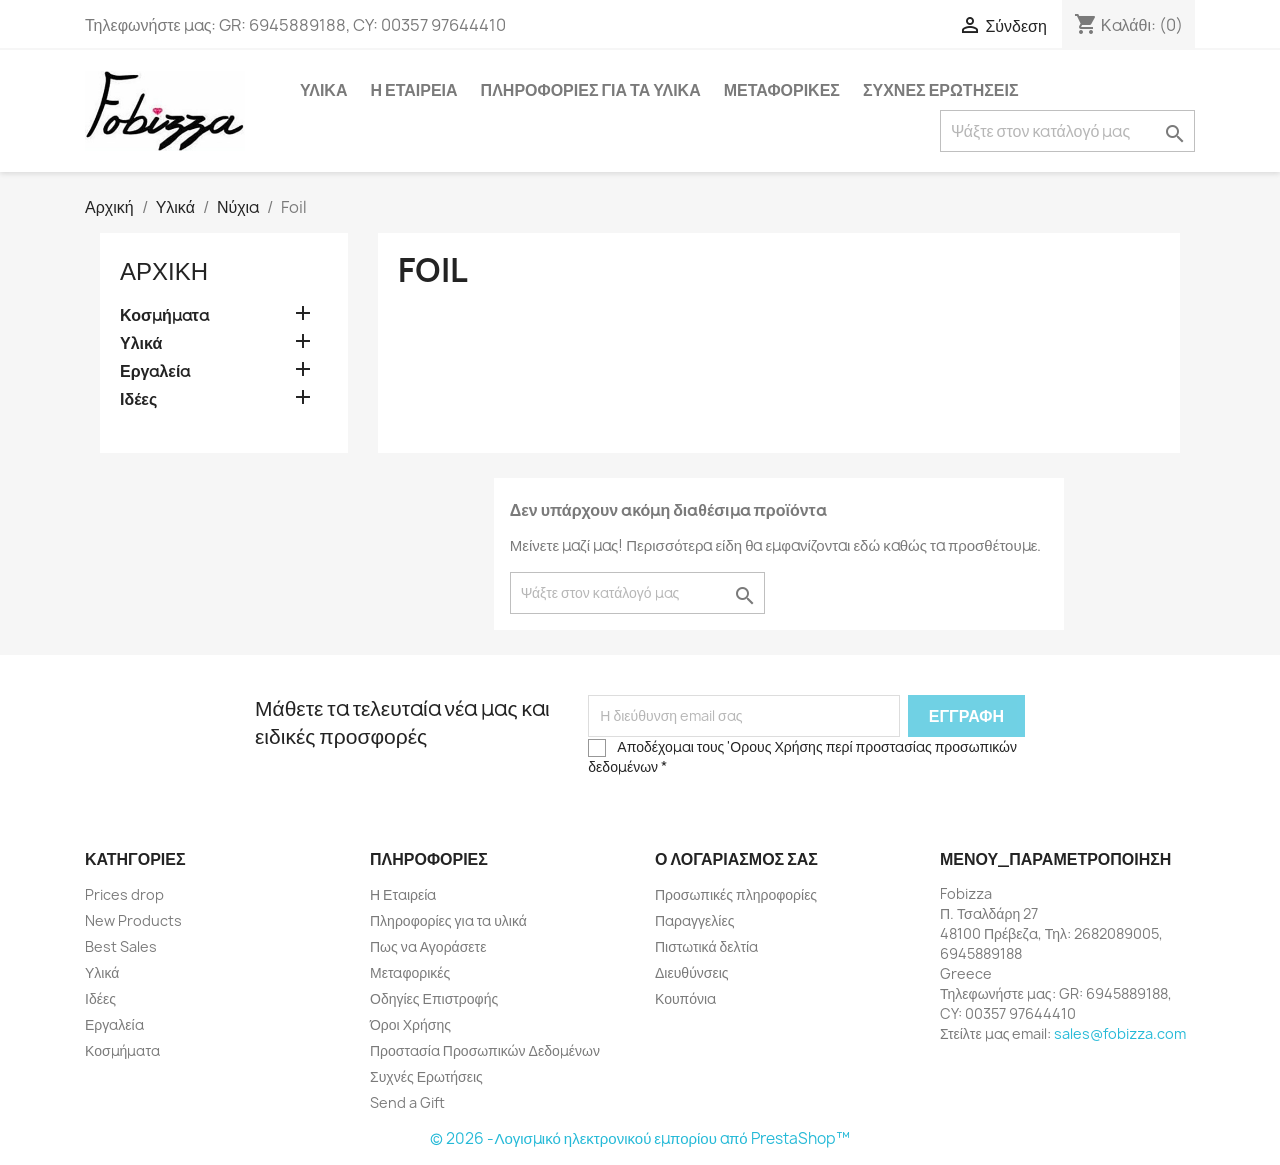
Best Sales (121, 946)
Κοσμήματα (164, 315)
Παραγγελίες (694, 920)
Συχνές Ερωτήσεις (941, 90)
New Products (133, 920)
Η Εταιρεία (413, 90)
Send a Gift (407, 1102)
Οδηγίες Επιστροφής (434, 998)
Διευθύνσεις (692, 972)
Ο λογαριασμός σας (736, 859)
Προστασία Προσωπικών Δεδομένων (485, 1050)
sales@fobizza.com (1120, 1033)
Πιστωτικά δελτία (706, 946)
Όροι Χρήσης (410, 1024)
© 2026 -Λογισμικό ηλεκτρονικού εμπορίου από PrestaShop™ (639, 1138)
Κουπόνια (685, 998)
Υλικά (323, 90)
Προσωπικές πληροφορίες (736, 894)
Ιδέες (138, 399)
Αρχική (164, 271)
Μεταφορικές (782, 90)
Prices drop (124, 894)
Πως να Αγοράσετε (428, 946)
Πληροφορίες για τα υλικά (591, 90)
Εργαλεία (155, 371)
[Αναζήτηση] (1067, 131)
